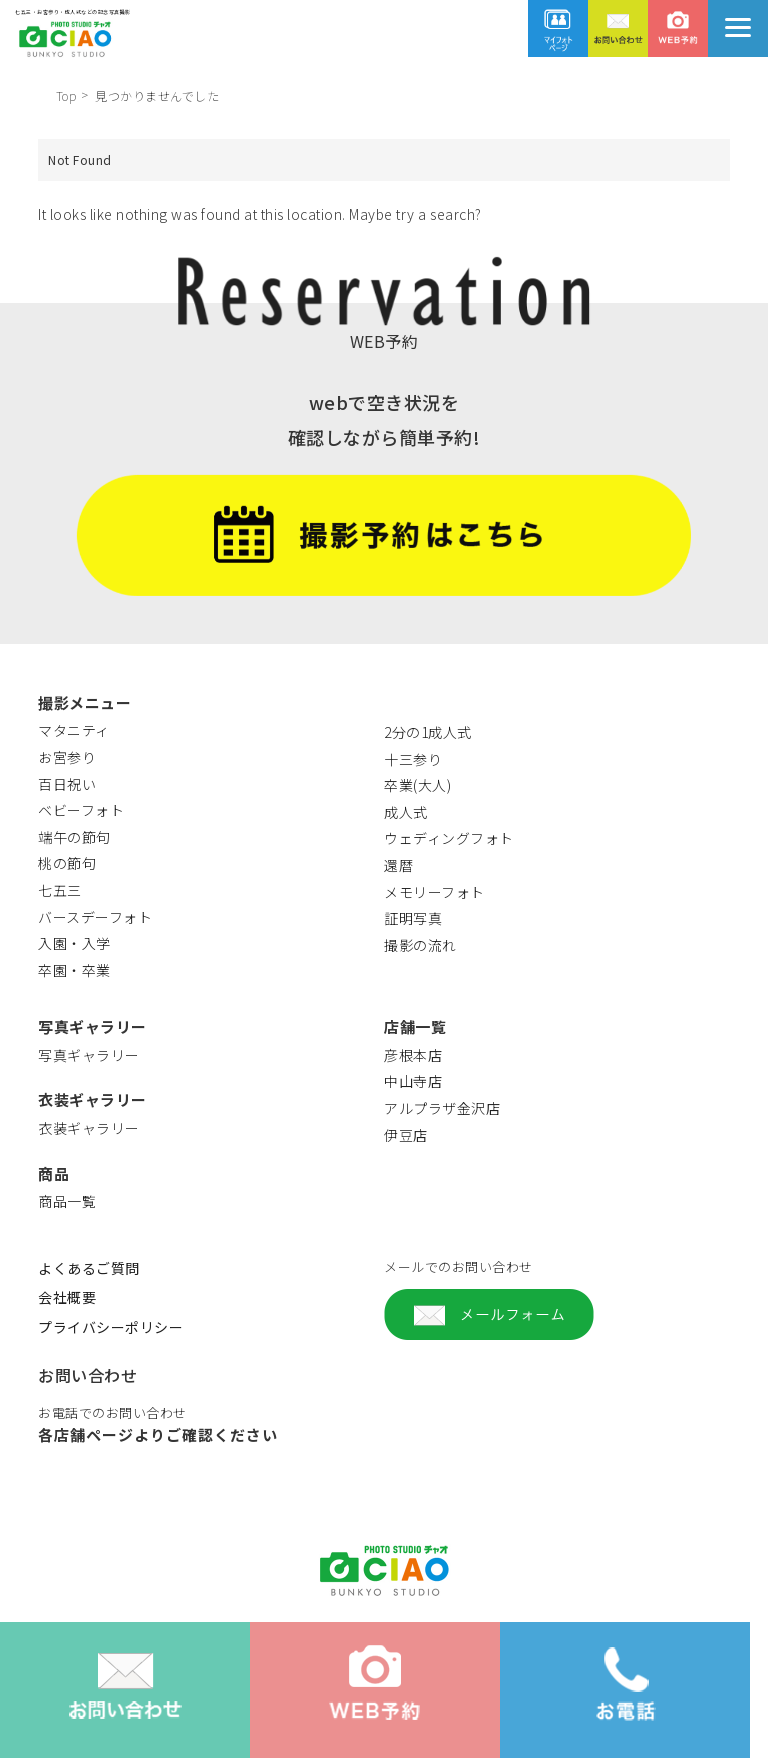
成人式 (406, 812)
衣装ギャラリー (89, 1128)
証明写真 (413, 918)
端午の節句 (74, 837)
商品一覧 (67, 1201)
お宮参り (67, 757)
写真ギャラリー (89, 1055)
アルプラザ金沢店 (442, 1108)
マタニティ (74, 730)
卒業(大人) (417, 785)
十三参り (413, 759)
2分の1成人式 (428, 732)
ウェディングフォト (449, 838)
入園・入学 (74, 943)
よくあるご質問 (89, 1268)
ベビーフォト (81, 810)
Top (66, 95)
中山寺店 (413, 1081)
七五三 (60, 890)
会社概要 (67, 1297)
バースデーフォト (95, 917)
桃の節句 (67, 863)
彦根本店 (413, 1055)
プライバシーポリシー (110, 1327)
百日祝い (67, 784)
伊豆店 (406, 1135)
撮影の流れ (420, 945)
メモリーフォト (434, 892)
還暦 (398, 865)
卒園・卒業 (74, 970)
